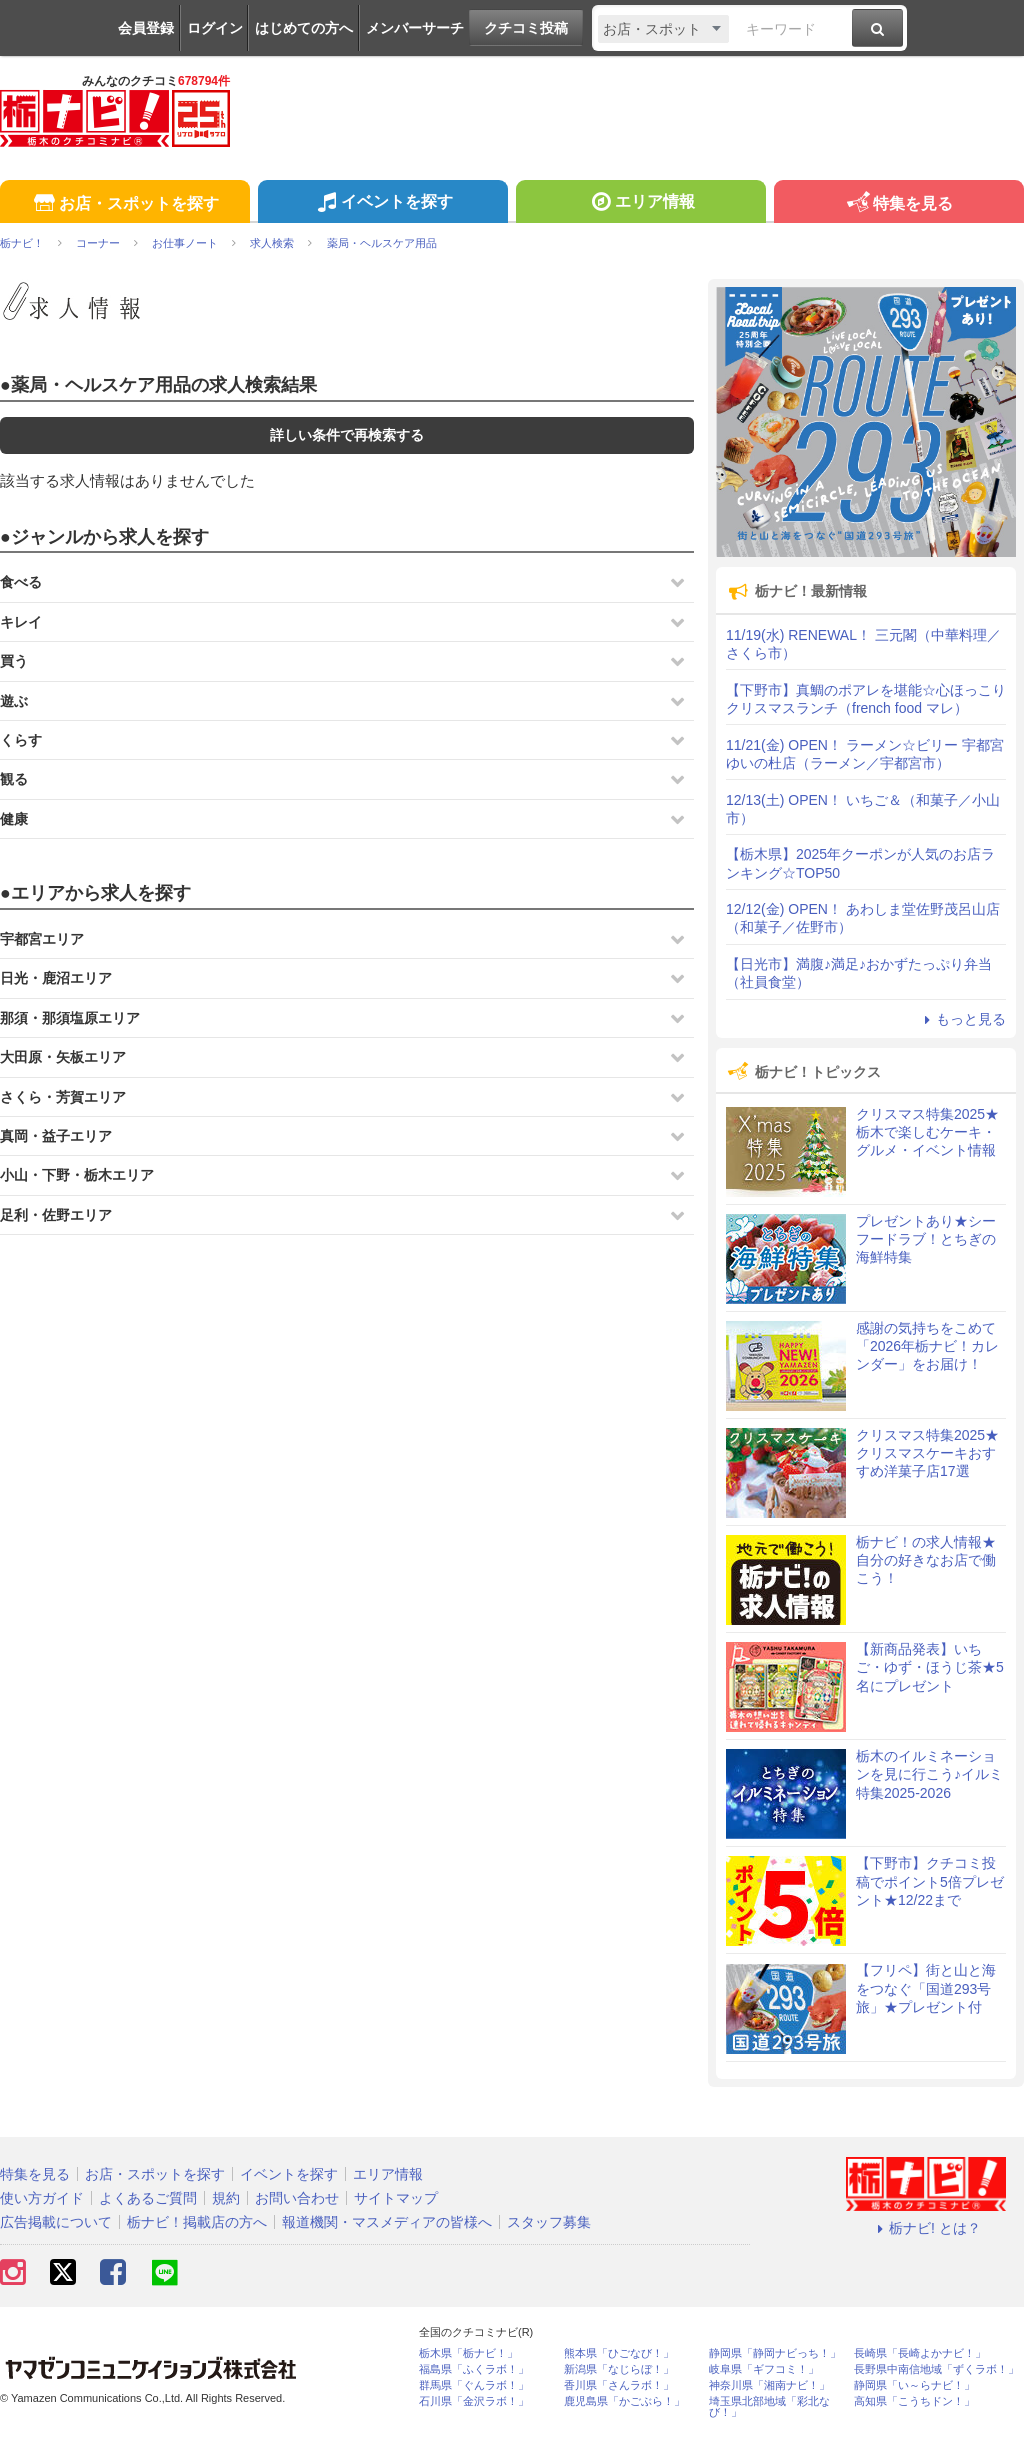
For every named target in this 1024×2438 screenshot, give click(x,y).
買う (14, 661)
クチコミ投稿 (526, 28)
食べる (21, 582)
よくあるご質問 (148, 2198)
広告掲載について (56, 2222)
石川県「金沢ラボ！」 (474, 2401)
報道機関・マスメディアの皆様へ (387, 2222)
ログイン (215, 28)
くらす (21, 740)
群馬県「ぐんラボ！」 (474, 2385)
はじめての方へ (304, 28)
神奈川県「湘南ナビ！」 (769, 2385)
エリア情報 (640, 204)
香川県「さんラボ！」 (619, 2385)
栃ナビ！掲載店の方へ (197, 2222)
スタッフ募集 (549, 2222)
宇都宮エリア (42, 939)
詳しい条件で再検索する (347, 435)
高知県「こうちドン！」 (914, 2401)
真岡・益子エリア (56, 1136)
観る (14, 779)
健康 (14, 819)
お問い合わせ (297, 2198)
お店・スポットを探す (124, 204)
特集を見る (898, 204)
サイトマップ (396, 2198)
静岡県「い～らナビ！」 (914, 2385)
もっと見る (962, 1019)
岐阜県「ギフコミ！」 (764, 2369)
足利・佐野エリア (56, 1215)
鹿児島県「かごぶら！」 (624, 2401)
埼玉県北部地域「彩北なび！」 (769, 2407)
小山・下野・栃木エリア (77, 1175)
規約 (226, 2198)
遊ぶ (14, 701)
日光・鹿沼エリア (56, 978)
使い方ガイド (42, 2198)
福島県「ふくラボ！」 (474, 2369)
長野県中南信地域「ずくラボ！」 (936, 2369)
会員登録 (146, 28)
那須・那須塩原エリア (70, 1018)
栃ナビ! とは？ (926, 2228)
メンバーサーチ (415, 28)
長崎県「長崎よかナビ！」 (920, 2353)
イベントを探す (382, 204)
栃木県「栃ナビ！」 (468, 2353)
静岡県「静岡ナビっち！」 (775, 2353)
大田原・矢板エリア (63, 1057)
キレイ (21, 622)
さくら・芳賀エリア (63, 1097)
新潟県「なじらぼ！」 (619, 2369)
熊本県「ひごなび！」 (619, 2353)
